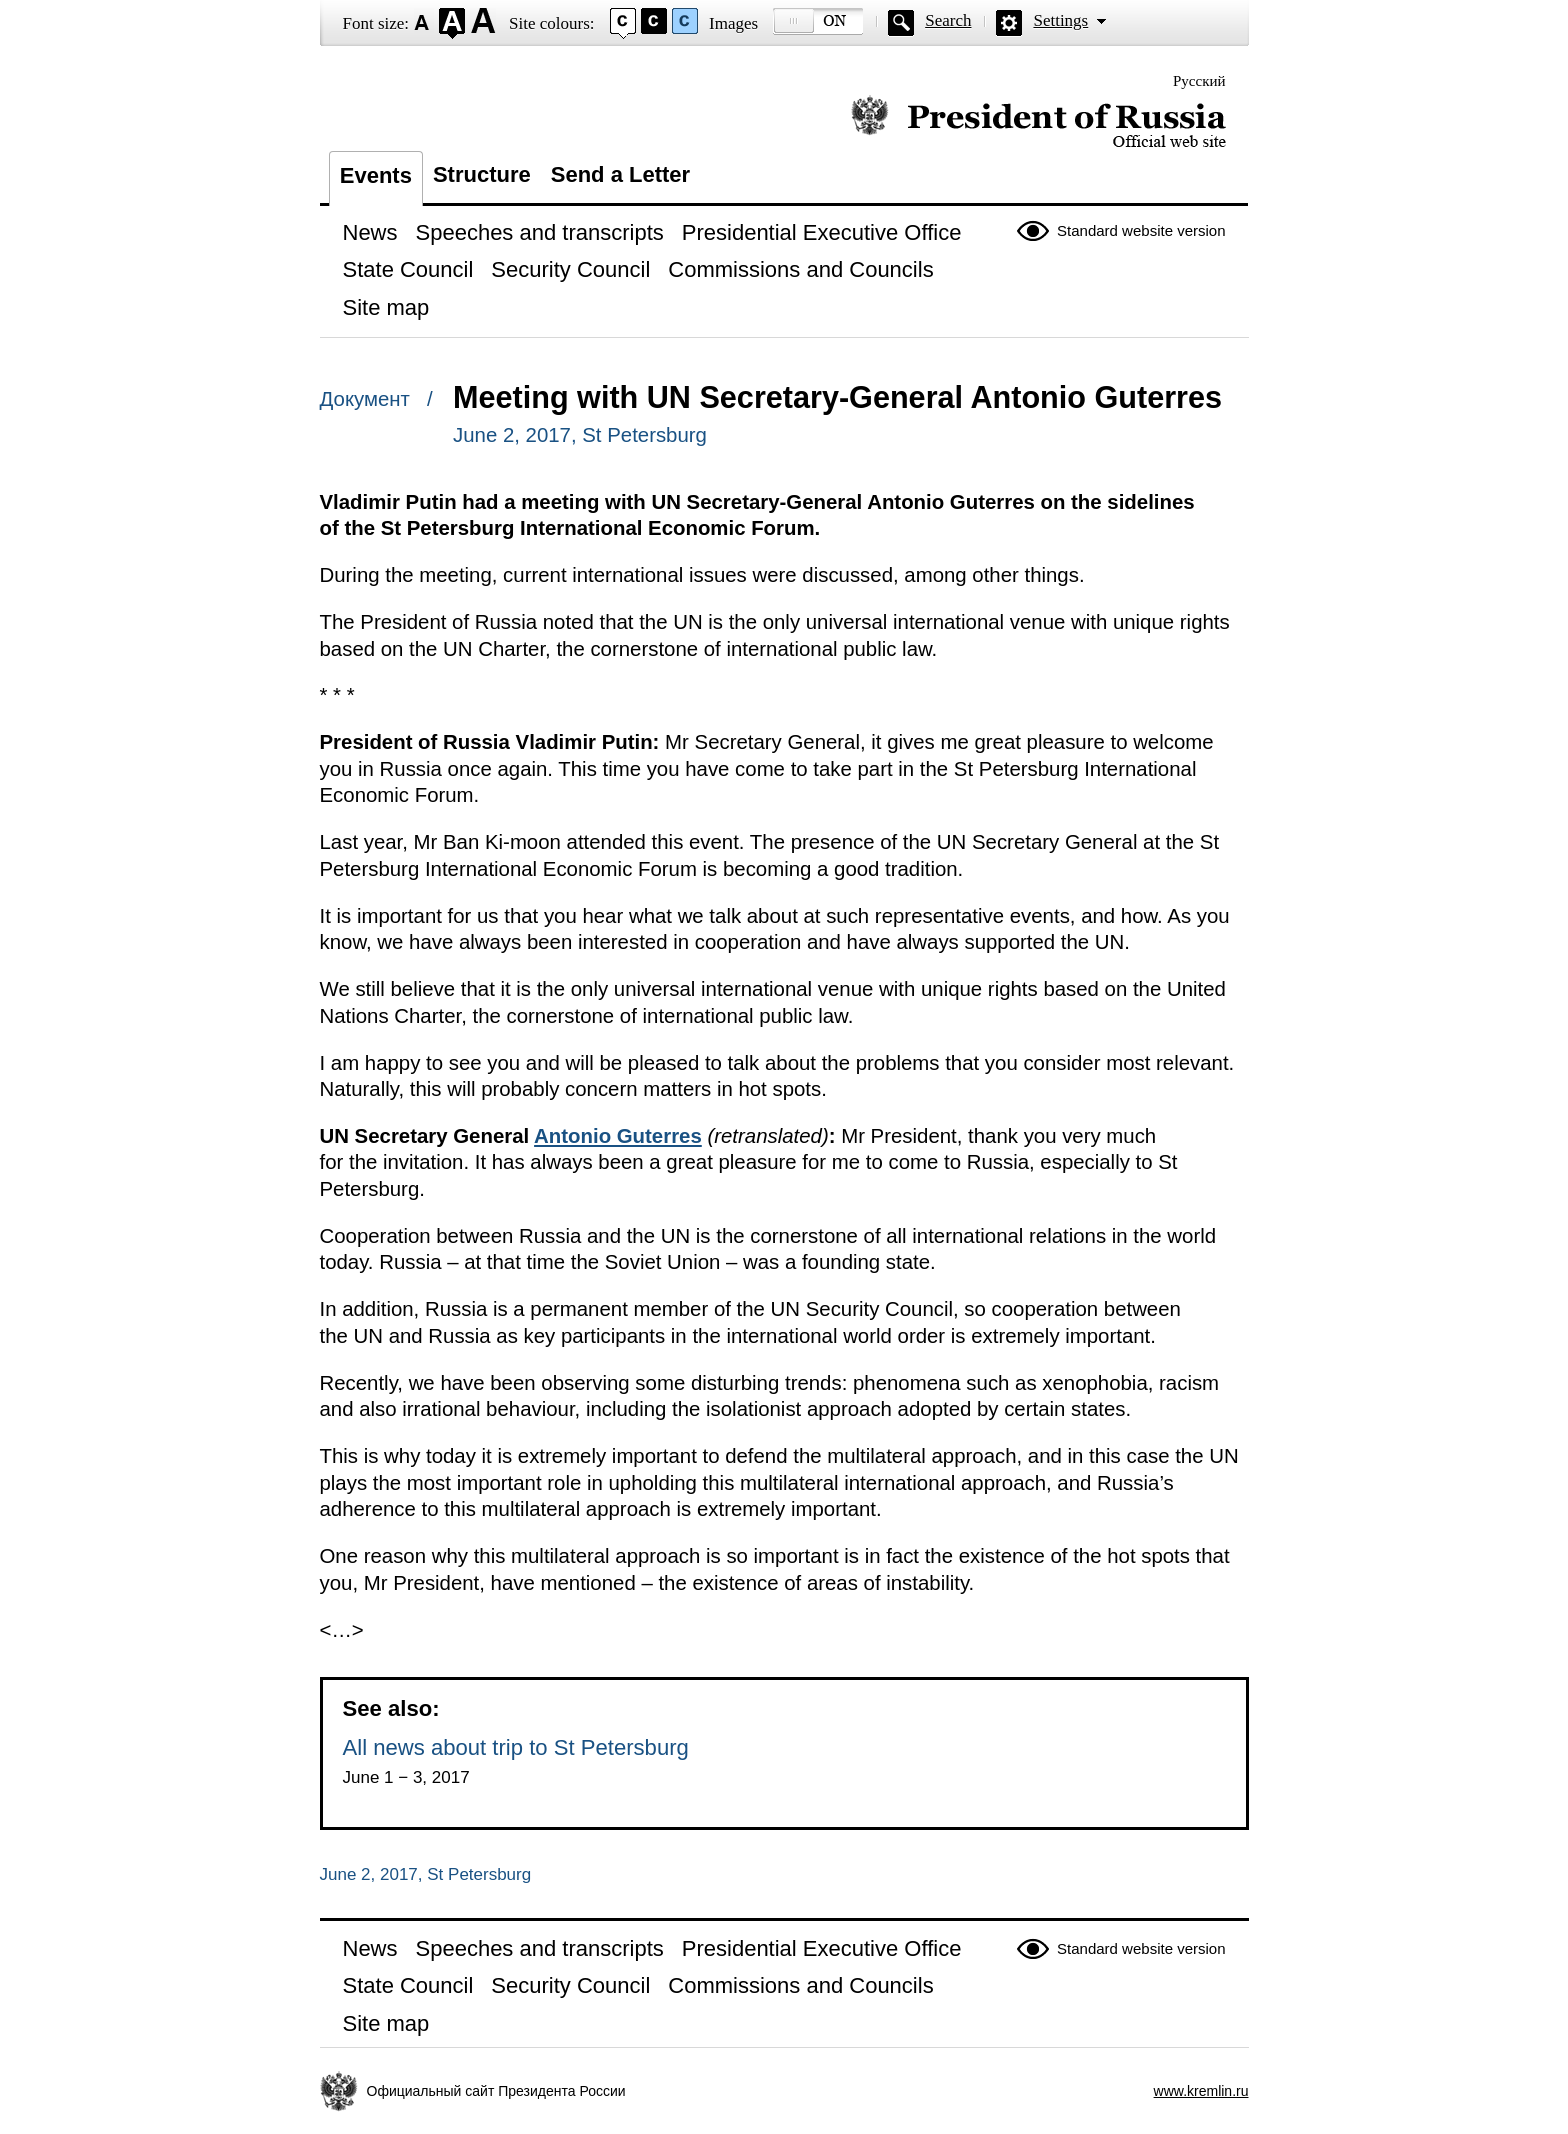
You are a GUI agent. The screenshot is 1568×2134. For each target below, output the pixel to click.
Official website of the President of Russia (1038, 122)
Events (376, 175)
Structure (482, 174)
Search (948, 20)
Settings (1060, 20)
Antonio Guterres (618, 1136)
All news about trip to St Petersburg (516, 1747)
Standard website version (1141, 230)
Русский (1199, 81)
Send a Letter (620, 174)
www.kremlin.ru (1201, 2091)
